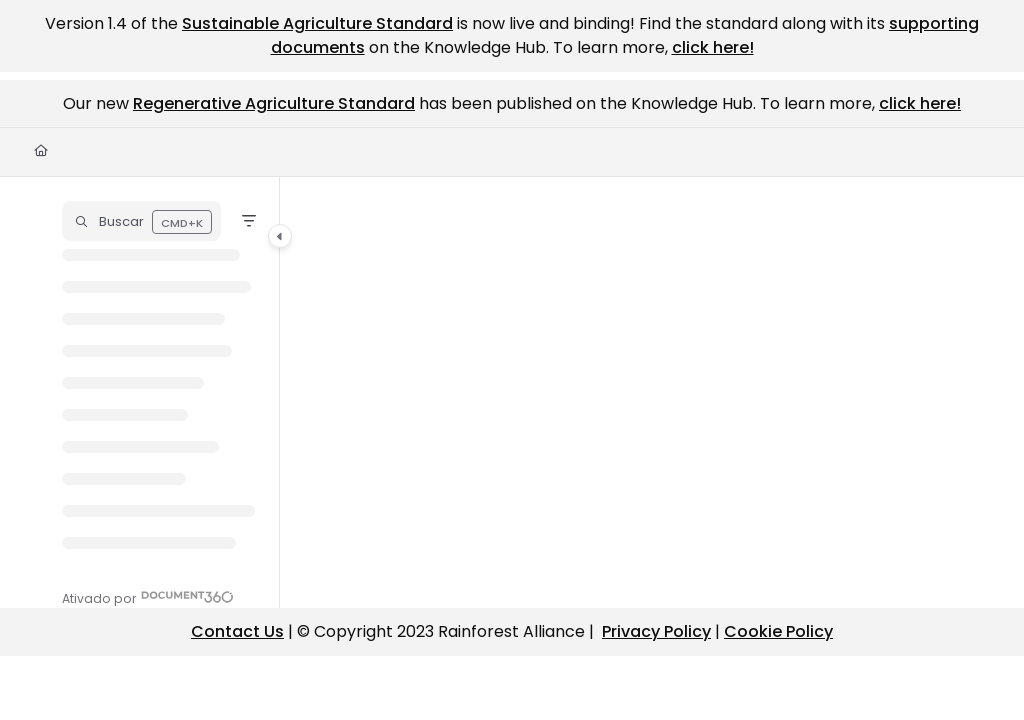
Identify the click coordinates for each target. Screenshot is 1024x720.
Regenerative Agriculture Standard (274, 103)
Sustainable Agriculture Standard (317, 23)
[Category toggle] (280, 236)
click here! (713, 47)
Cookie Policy (778, 631)
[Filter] (249, 221)
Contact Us (237, 631)
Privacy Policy (656, 631)
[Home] (41, 151)
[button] (141, 221)
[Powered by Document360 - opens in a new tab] (148, 596)
